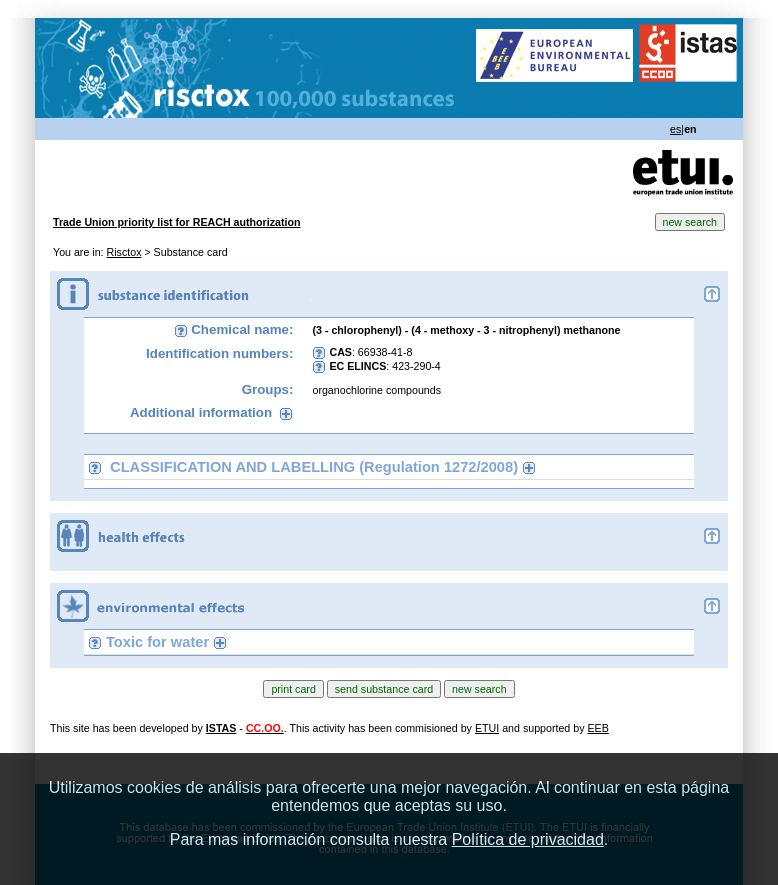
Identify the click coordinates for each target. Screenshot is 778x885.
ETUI (487, 728)
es (675, 129)
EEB (597, 728)
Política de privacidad (528, 839)
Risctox (124, 252)
